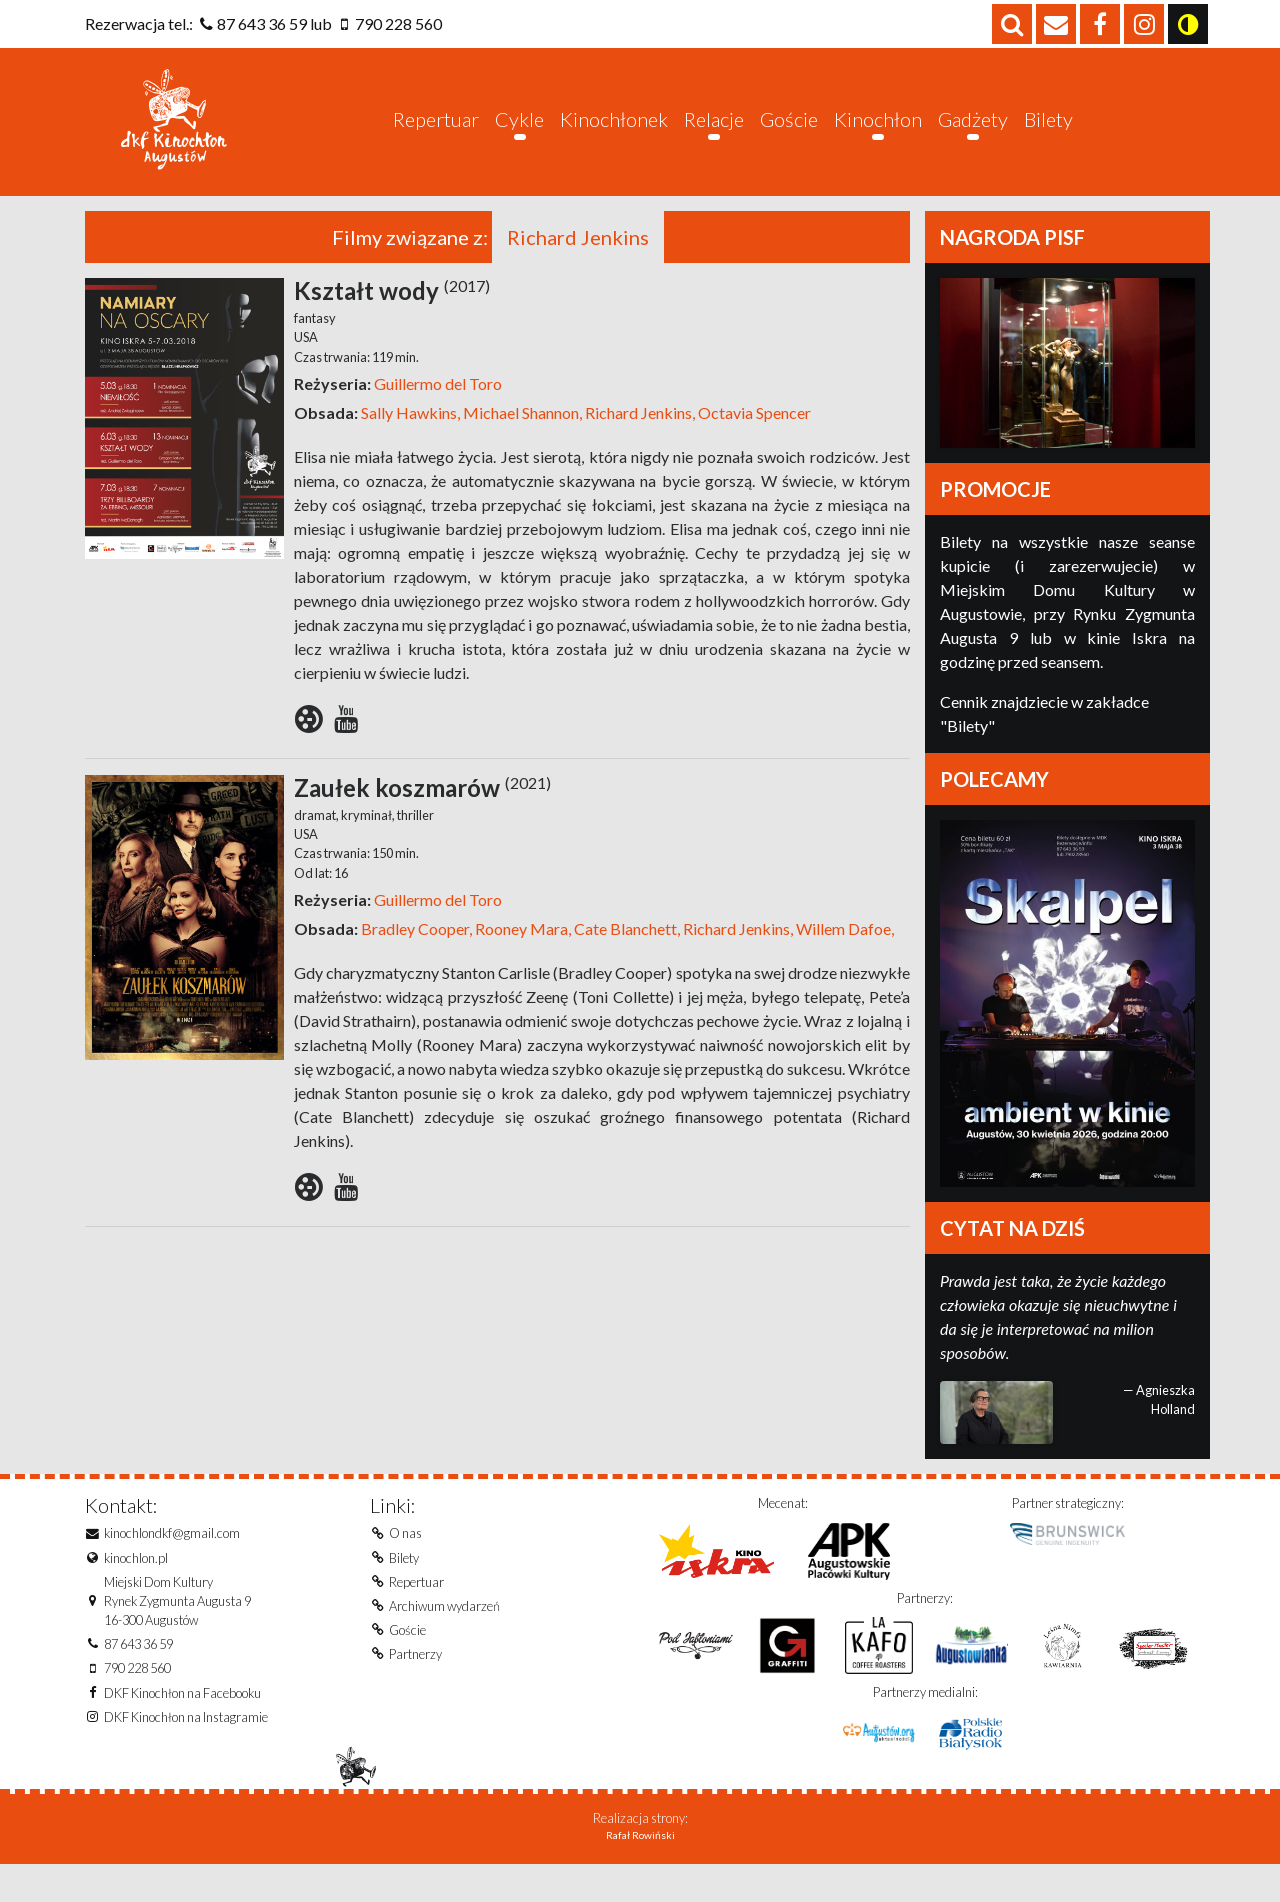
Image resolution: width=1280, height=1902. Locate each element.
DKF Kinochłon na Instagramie (186, 1750)
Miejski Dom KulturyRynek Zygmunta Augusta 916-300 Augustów (177, 1634)
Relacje (714, 135)
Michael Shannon (519, 445)
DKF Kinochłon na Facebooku (182, 1726)
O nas (405, 1566)
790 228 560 (398, 23)
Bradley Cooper (415, 961)
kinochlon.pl (136, 1591)
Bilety (1048, 135)
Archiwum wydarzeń (444, 1639)
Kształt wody (392, 323)
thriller (414, 848)
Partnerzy (415, 1687)
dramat (315, 848)
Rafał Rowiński (640, 1873)
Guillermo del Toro (438, 416)
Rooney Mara (520, 961)
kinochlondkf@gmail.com (172, 1566)
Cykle (519, 135)
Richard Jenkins (637, 445)
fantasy (315, 351)
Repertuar (436, 135)
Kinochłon (878, 135)
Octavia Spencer (753, 445)
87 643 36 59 (262, 23)
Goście (789, 135)
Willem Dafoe (842, 961)
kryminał (365, 848)
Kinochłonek (614, 135)
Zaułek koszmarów (422, 820)
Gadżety (973, 135)
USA (306, 370)
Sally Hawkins (409, 445)
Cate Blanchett (624, 961)
